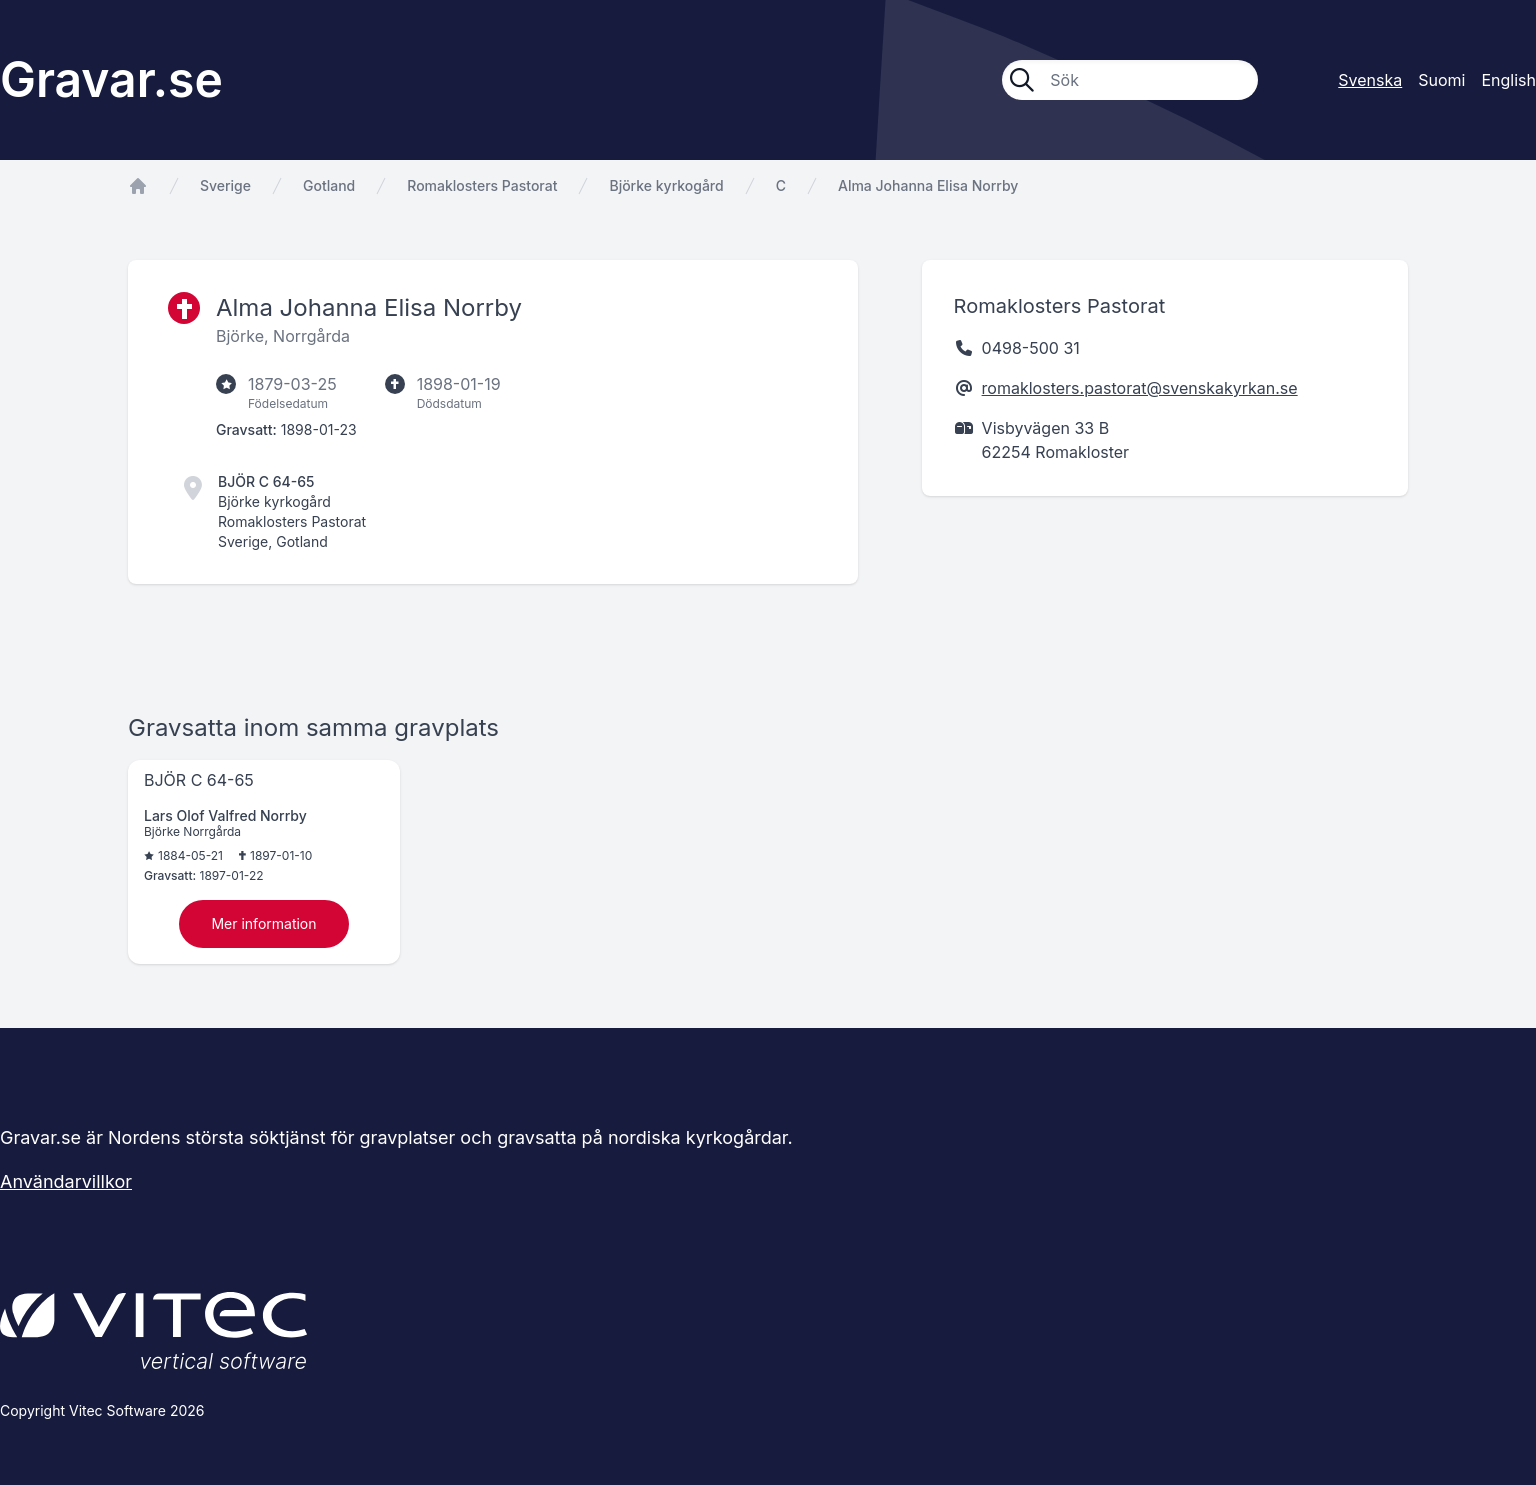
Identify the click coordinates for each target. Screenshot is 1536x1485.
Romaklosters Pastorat (482, 185)
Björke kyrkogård (666, 185)
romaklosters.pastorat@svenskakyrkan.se (1140, 388)
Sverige (225, 185)
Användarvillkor (66, 1181)
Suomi (1441, 80)
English (1508, 80)
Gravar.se (111, 79)
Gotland (329, 185)
